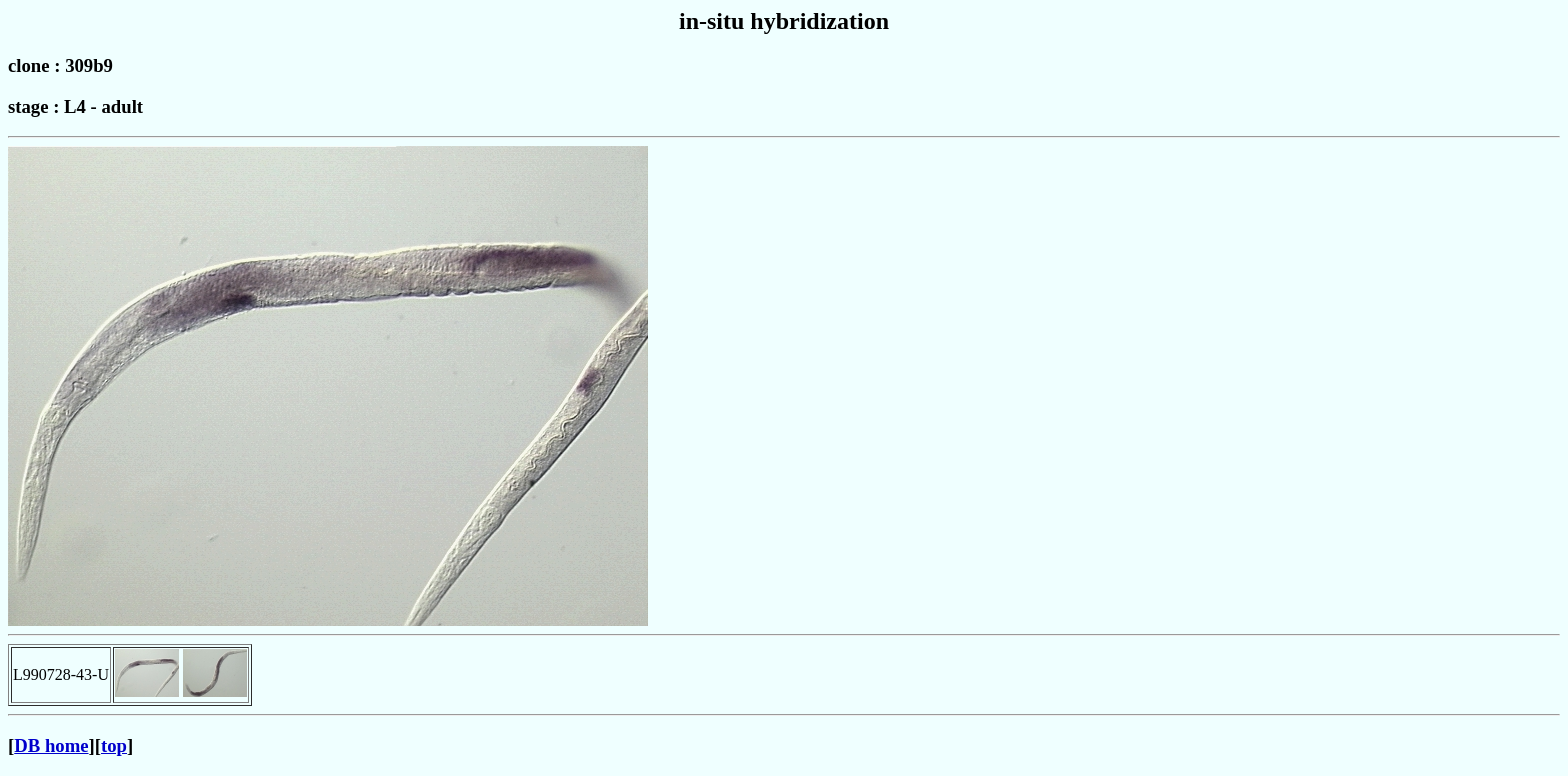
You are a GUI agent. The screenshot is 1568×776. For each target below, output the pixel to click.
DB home (51, 745)
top (114, 745)
